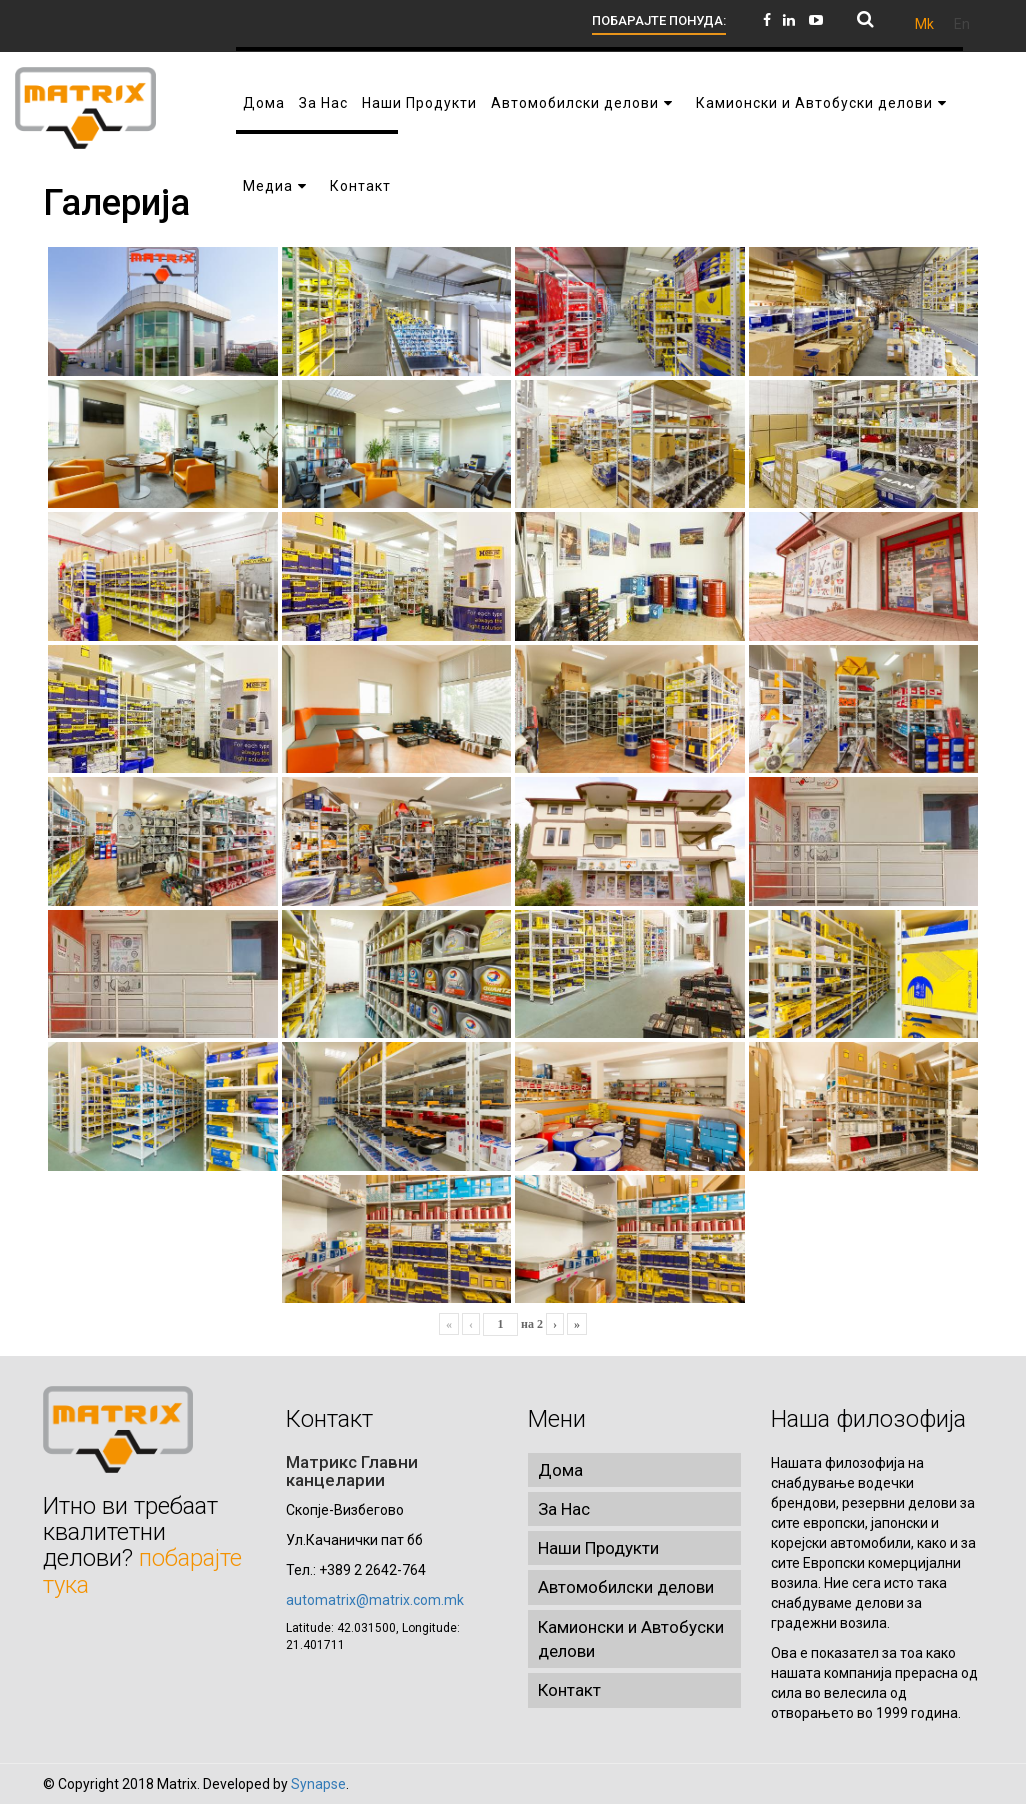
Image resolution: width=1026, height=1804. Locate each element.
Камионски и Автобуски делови (631, 1639)
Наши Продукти (598, 1548)
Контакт (569, 1690)
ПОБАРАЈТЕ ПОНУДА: (659, 20)
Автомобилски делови (626, 1587)
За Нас (564, 1509)
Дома (560, 1470)
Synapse (318, 1784)
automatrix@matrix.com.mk (375, 1600)
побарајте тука (142, 1571)
